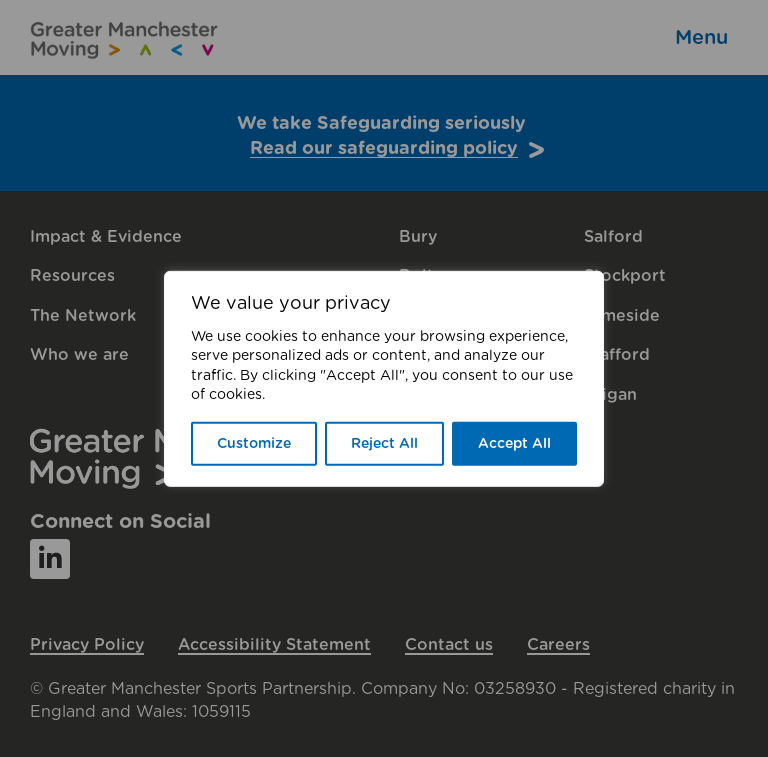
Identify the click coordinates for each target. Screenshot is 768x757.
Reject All (384, 444)
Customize (254, 444)
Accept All (514, 444)
